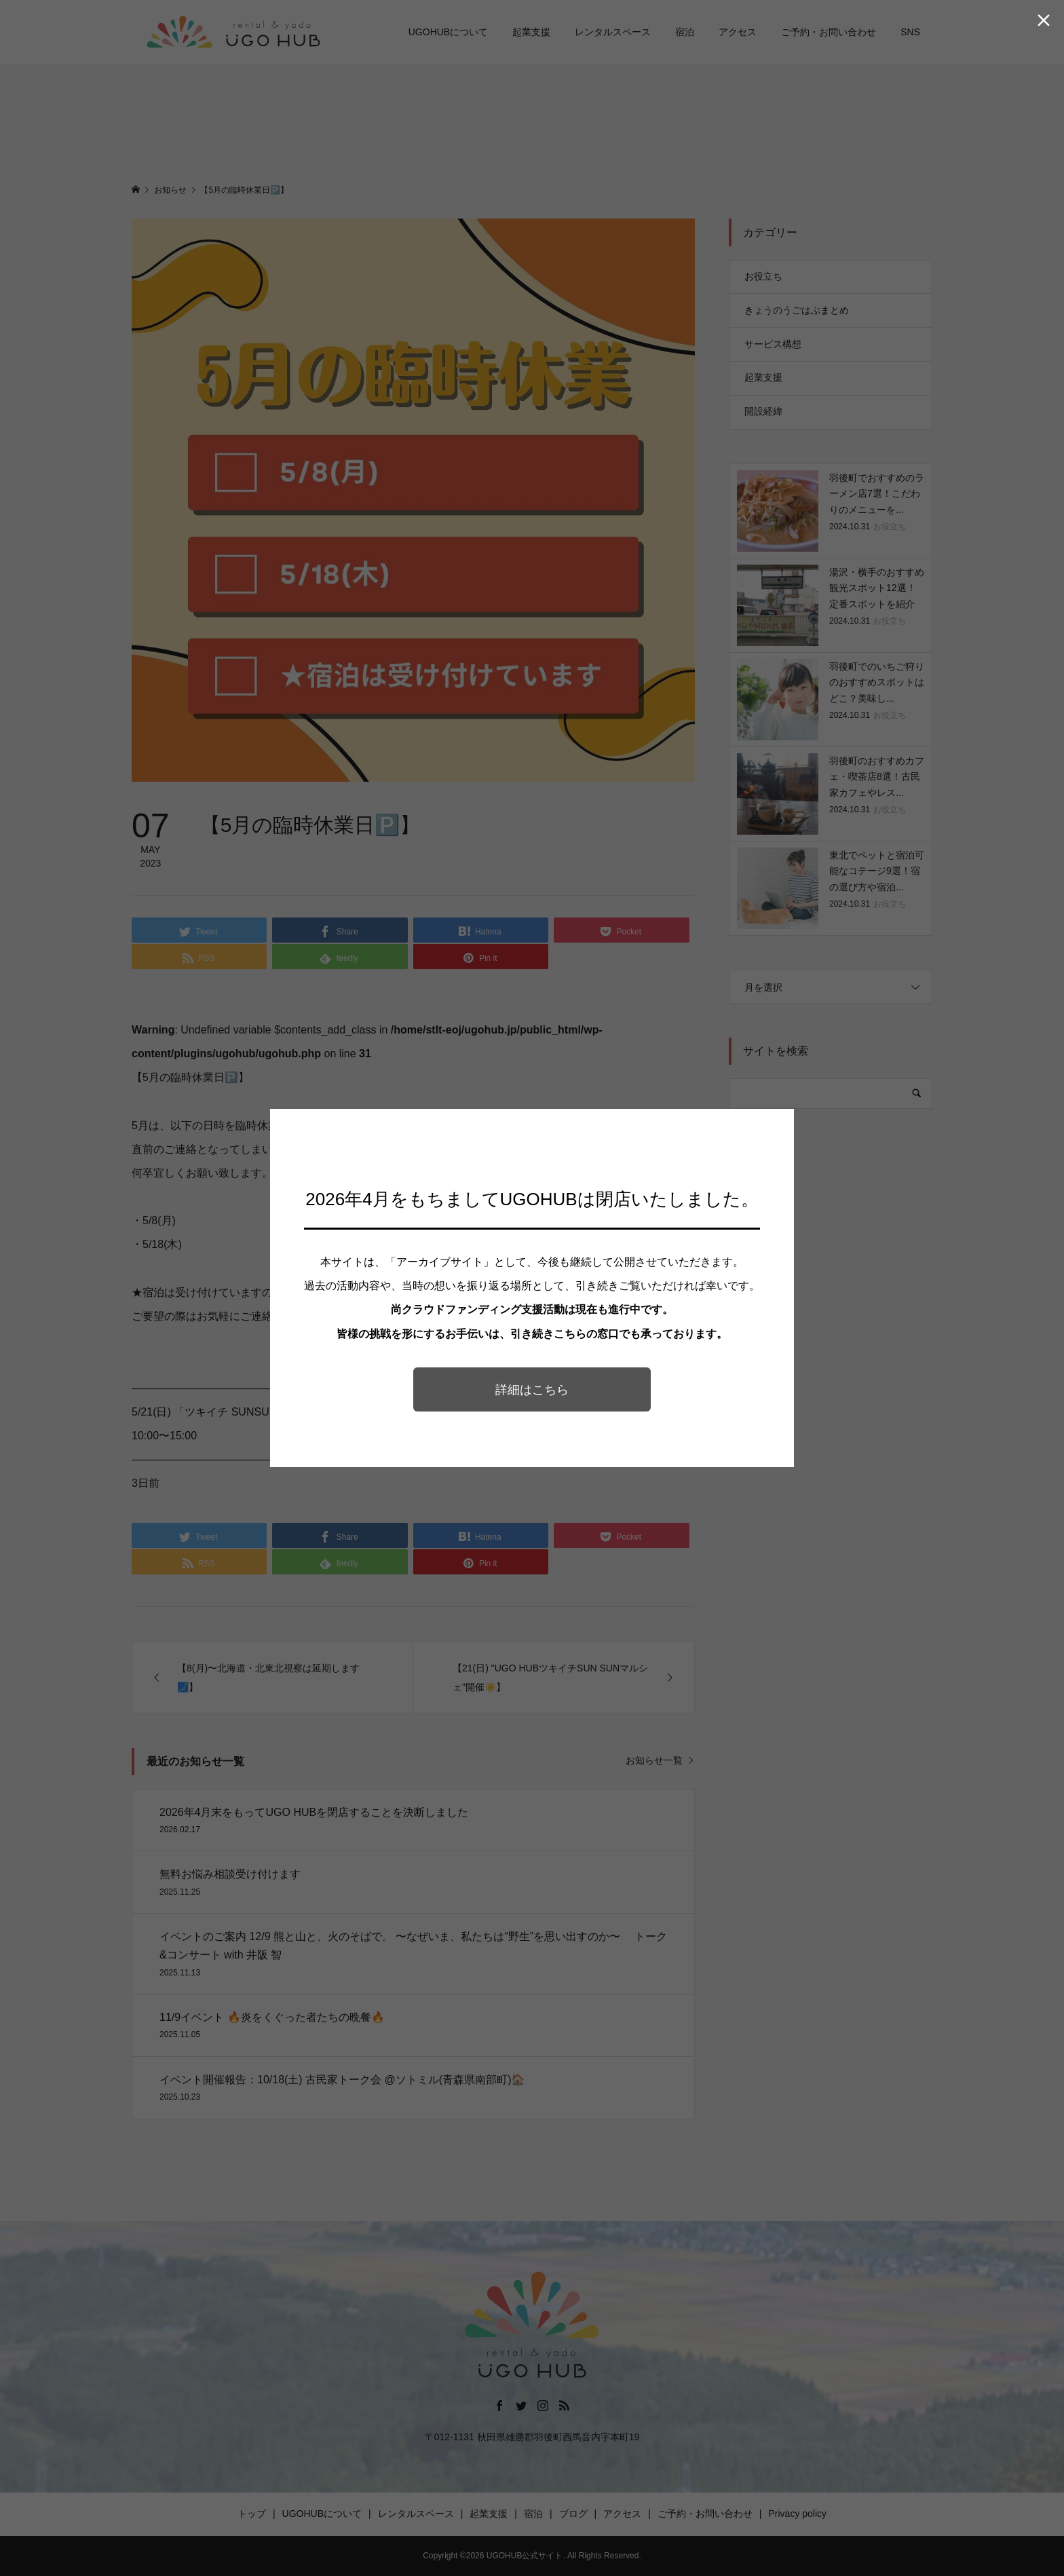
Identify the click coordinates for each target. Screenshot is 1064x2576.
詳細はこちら (532, 1390)
